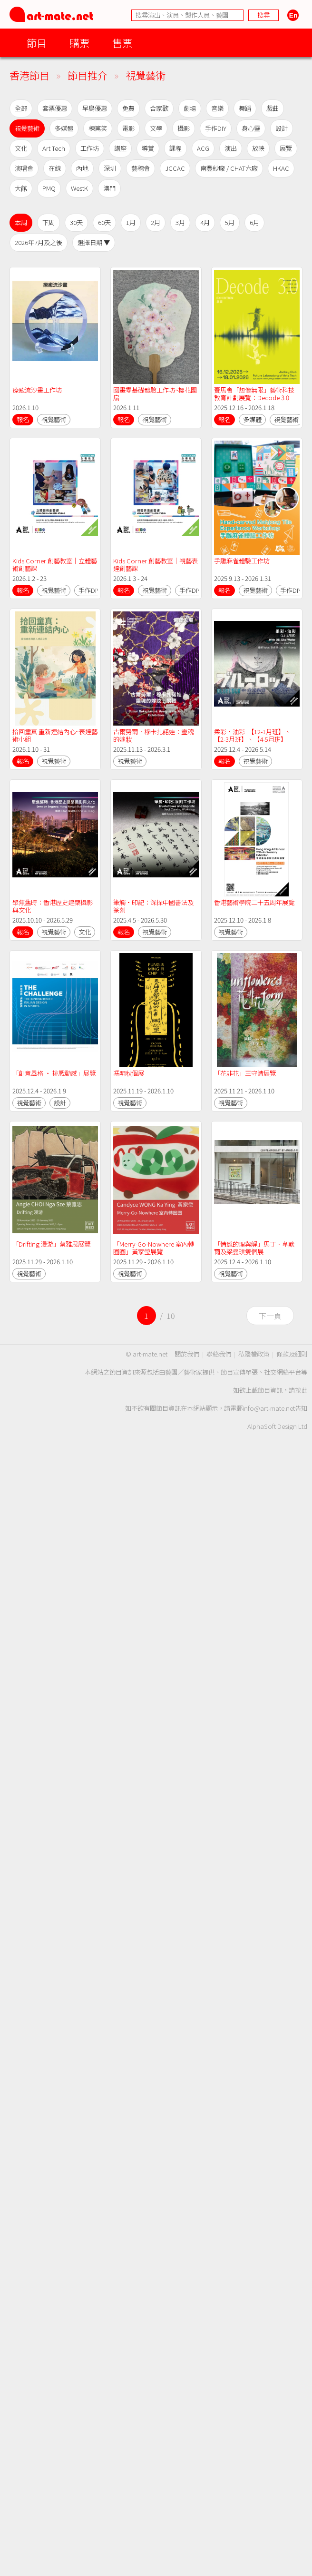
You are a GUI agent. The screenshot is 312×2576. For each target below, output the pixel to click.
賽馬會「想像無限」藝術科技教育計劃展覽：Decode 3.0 (254, 393)
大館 (21, 188)
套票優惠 (54, 108)
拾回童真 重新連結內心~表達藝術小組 (55, 735)
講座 (120, 148)
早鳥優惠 (94, 108)
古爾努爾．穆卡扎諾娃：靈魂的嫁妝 (153, 735)
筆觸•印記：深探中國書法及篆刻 (153, 906)
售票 (122, 42)
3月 (180, 222)
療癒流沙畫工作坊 (37, 389)
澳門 (109, 188)
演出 (230, 148)
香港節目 (29, 75)
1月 (131, 222)
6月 (254, 222)
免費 (128, 108)
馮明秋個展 (128, 1073)
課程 (175, 148)
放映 (258, 148)
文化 (21, 148)
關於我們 (187, 1353)
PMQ (49, 188)
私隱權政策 (253, 1353)
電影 (128, 128)
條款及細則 (291, 1353)
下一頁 (270, 1315)
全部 (21, 108)
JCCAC (175, 168)
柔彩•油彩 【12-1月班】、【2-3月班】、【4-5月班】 (252, 735)
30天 (76, 222)
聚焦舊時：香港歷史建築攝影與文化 (52, 906)
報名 (23, 419)
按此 (301, 1390)
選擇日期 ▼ (94, 242)
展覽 (286, 148)
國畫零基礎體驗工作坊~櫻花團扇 (155, 393)
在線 (55, 168)
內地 (82, 168)
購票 (79, 42)
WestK (79, 188)
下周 (48, 222)
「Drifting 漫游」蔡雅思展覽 (51, 1244)
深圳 (110, 168)
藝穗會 (140, 168)
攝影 (183, 128)
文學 (156, 128)
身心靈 (251, 128)
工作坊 (89, 148)
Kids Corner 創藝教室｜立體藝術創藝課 (54, 564)
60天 (104, 222)
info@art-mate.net (269, 1408)
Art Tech (53, 148)
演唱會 (24, 168)
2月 (155, 222)
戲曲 (272, 108)
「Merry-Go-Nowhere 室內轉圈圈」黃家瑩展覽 (153, 1247)
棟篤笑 (97, 128)
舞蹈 (245, 108)
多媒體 (64, 128)
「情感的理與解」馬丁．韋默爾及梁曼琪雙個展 (254, 1247)
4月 (205, 222)
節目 (37, 42)
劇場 (190, 108)
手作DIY (215, 128)
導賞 (148, 148)
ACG (203, 148)
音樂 (217, 108)
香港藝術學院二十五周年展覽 (254, 902)
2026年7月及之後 (38, 242)
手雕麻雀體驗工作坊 (242, 560)
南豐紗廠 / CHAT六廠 (229, 168)
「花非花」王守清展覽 (245, 1073)
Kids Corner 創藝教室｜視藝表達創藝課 (155, 564)
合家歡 (159, 108)
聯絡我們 (218, 1353)
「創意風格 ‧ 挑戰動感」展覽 (54, 1073)
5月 (229, 222)
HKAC (281, 168)
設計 (281, 128)
